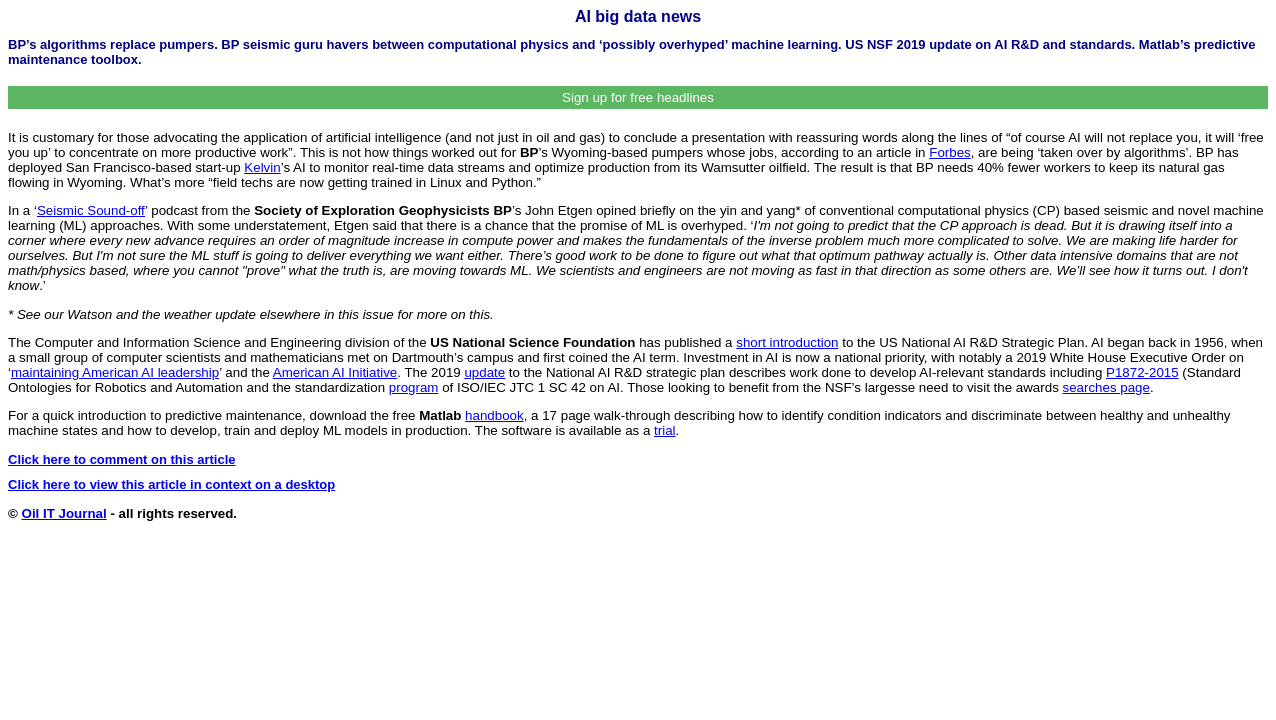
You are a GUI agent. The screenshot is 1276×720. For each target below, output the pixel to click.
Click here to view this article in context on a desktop (171, 484)
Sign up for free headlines (638, 97)
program (414, 387)
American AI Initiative (335, 372)
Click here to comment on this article (122, 459)
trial (664, 430)
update (484, 372)
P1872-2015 (1142, 372)
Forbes (949, 152)
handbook (494, 415)
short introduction (787, 342)
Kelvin (262, 167)
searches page (1106, 387)
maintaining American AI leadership (115, 372)
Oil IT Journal (64, 513)
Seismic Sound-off (91, 210)
